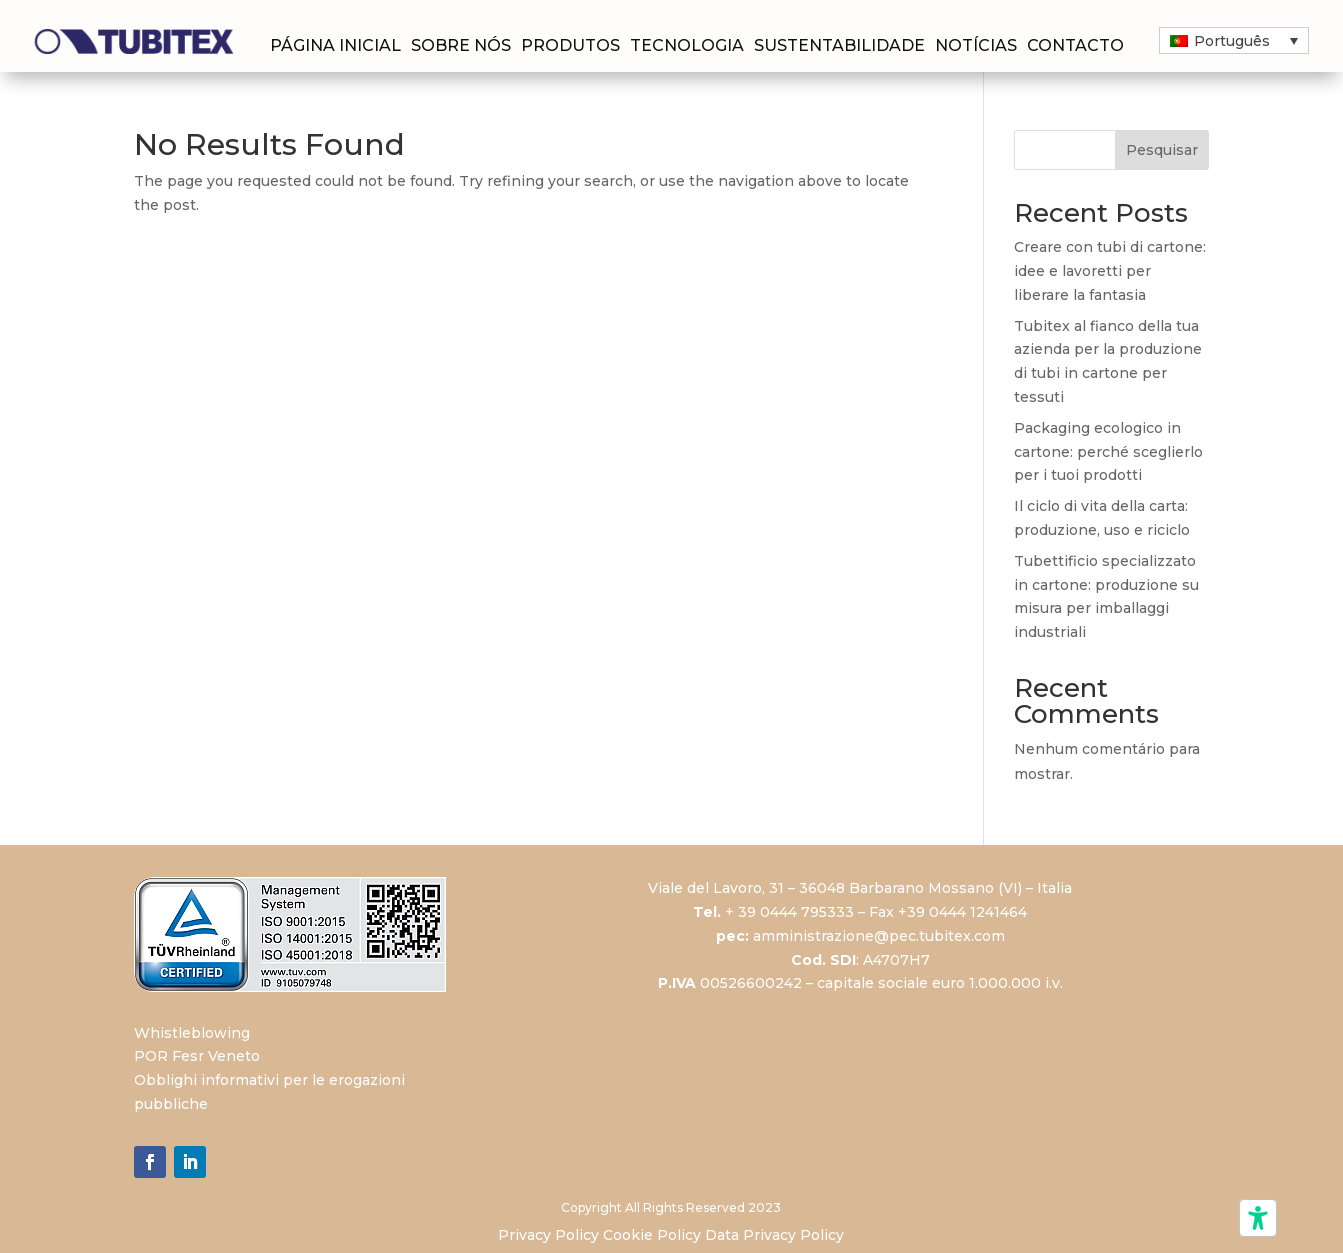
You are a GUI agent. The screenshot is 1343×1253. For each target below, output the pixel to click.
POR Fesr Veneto (197, 1056)
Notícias (976, 47)
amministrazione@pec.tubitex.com (879, 936)
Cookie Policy (652, 1235)
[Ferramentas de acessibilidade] (1258, 1218)
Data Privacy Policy (774, 1235)
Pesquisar (1162, 150)
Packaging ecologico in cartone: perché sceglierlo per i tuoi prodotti (1108, 452)
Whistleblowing (192, 1033)
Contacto (1075, 47)
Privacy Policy (548, 1235)
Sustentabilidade (839, 47)
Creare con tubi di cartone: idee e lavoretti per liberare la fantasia (1110, 271)
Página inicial (335, 47)
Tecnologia (687, 47)
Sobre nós (461, 47)
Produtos (570, 47)
